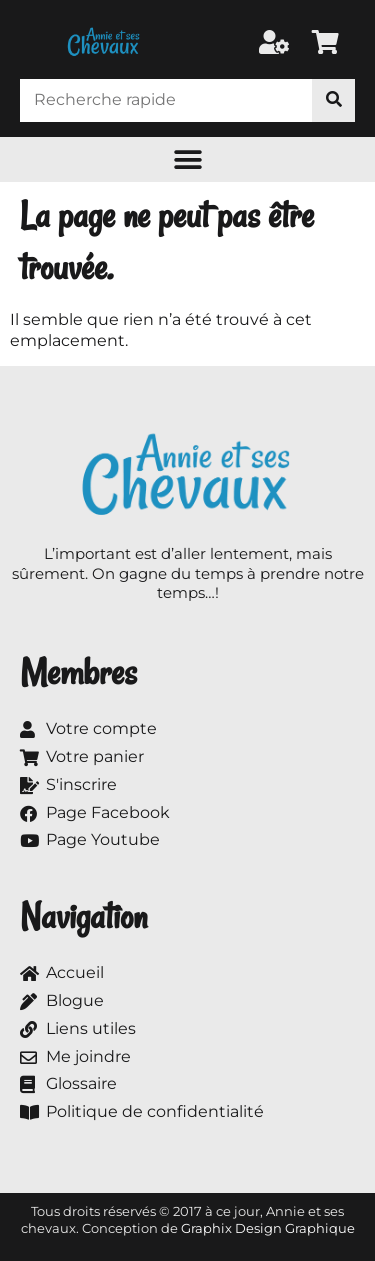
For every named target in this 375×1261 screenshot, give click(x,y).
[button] (187, 159)
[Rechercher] (333, 100)
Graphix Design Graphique (268, 1228)
